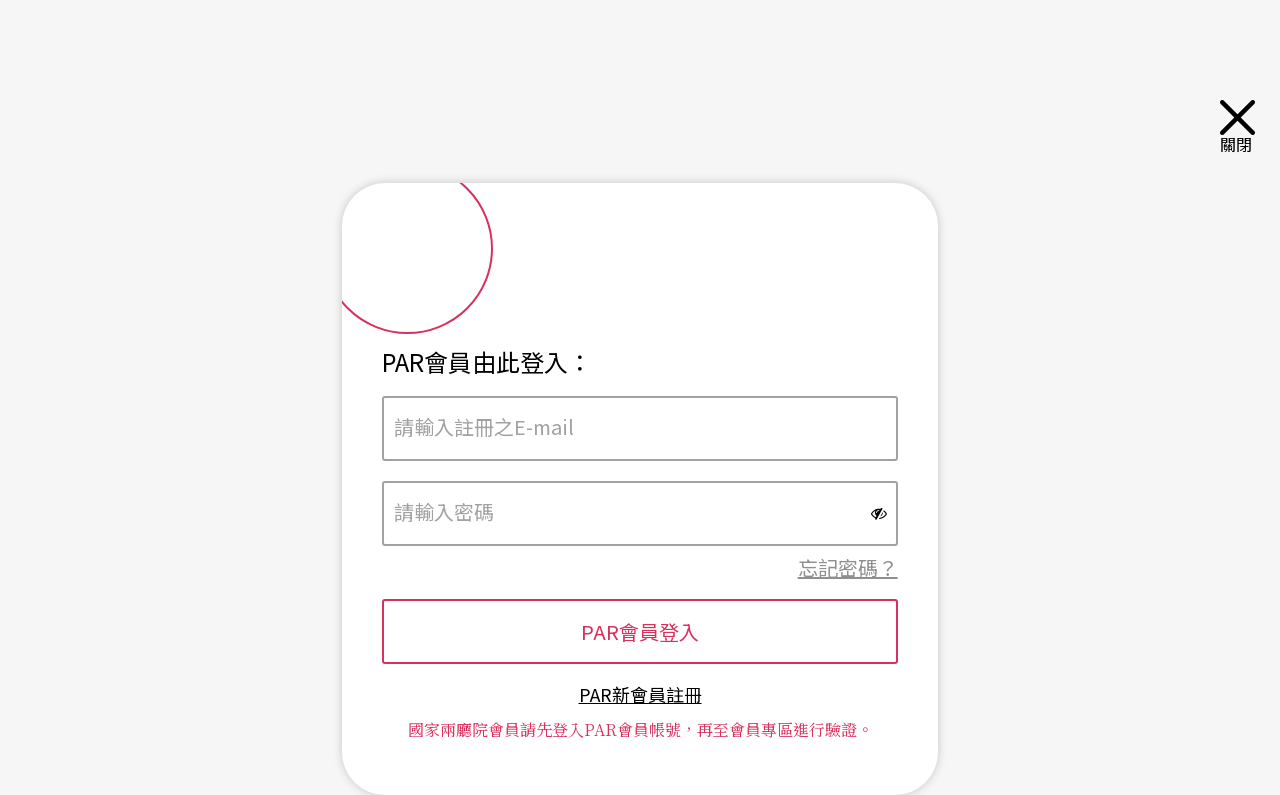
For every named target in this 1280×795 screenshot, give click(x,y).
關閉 (1240, 126)
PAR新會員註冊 (640, 694)
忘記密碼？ (848, 567)
